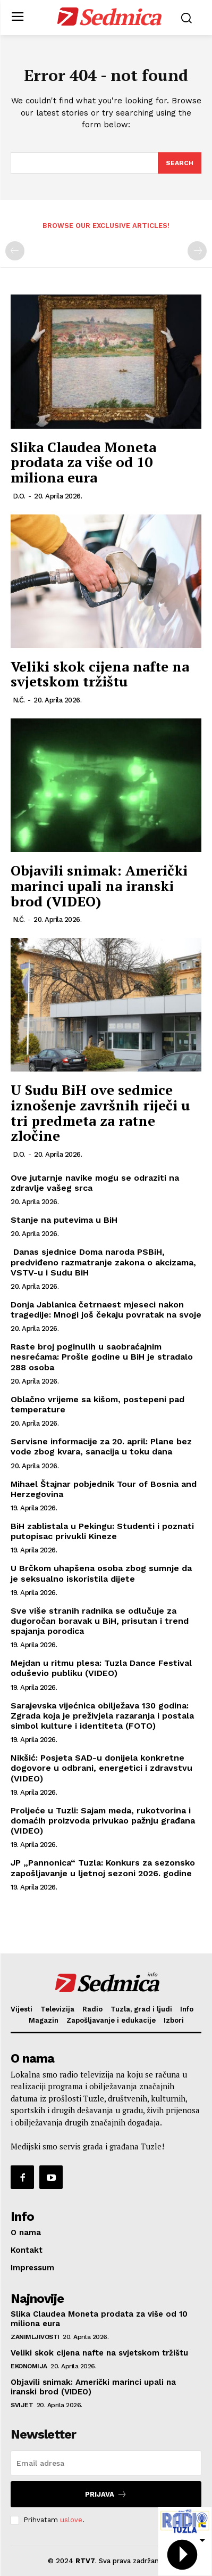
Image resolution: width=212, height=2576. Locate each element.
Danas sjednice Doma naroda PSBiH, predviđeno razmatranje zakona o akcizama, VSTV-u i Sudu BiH (103, 1262)
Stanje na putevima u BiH (64, 1220)
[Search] (179, 163)
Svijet (22, 2405)
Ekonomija (29, 2366)
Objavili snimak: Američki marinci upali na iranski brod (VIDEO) (99, 885)
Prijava (106, 2494)
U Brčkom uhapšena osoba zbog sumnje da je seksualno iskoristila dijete (101, 1573)
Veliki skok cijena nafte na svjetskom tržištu (100, 674)
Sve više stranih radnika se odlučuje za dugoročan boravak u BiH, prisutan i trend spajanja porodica (100, 1621)
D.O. (19, 496)
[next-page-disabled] (197, 250)
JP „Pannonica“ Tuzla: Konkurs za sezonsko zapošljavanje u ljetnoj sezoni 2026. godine (103, 1868)
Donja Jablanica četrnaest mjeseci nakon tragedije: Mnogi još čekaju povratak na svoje (106, 1309)
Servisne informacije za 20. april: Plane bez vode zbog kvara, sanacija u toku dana (101, 1446)
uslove (71, 2520)
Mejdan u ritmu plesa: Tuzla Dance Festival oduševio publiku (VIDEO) (101, 1668)
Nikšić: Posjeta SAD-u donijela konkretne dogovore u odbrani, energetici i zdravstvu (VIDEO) (101, 1768)
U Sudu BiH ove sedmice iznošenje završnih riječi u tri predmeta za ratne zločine (100, 1112)
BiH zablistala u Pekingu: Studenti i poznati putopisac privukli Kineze (102, 1531)
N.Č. (19, 700)
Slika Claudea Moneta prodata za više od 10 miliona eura (83, 462)
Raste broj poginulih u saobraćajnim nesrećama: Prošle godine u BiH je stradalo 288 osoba (102, 1357)
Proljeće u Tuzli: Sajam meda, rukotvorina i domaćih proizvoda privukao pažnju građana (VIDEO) (103, 1820)
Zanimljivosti (35, 2337)
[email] (106, 2463)
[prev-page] (14, 250)
